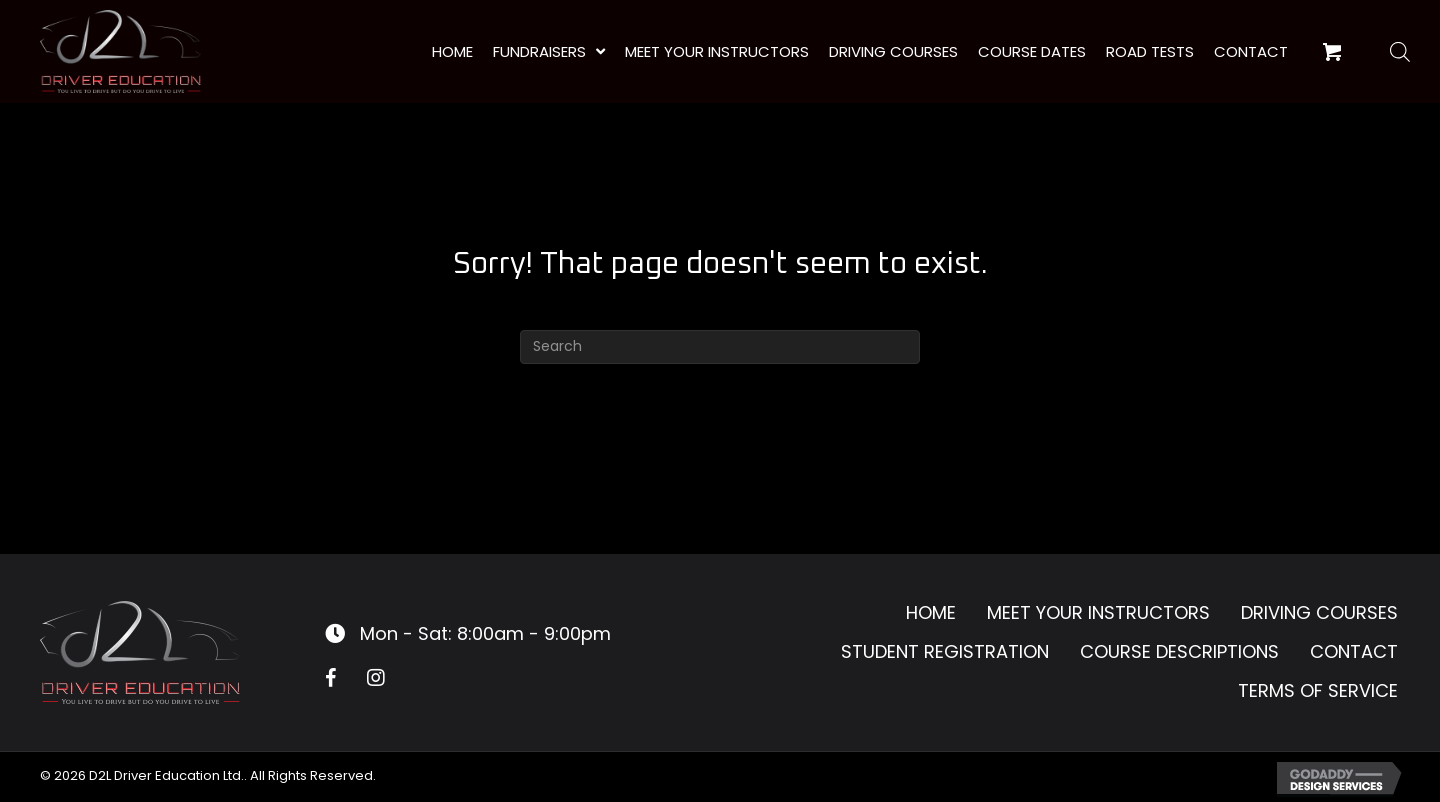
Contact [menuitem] (1354, 651)
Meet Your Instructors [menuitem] (1098, 612)
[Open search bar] (1400, 51)
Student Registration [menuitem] (945, 651)
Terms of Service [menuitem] (1318, 690)
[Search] (720, 347)
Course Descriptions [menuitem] (1179, 651)
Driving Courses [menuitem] (1319, 612)
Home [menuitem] (931, 612)
